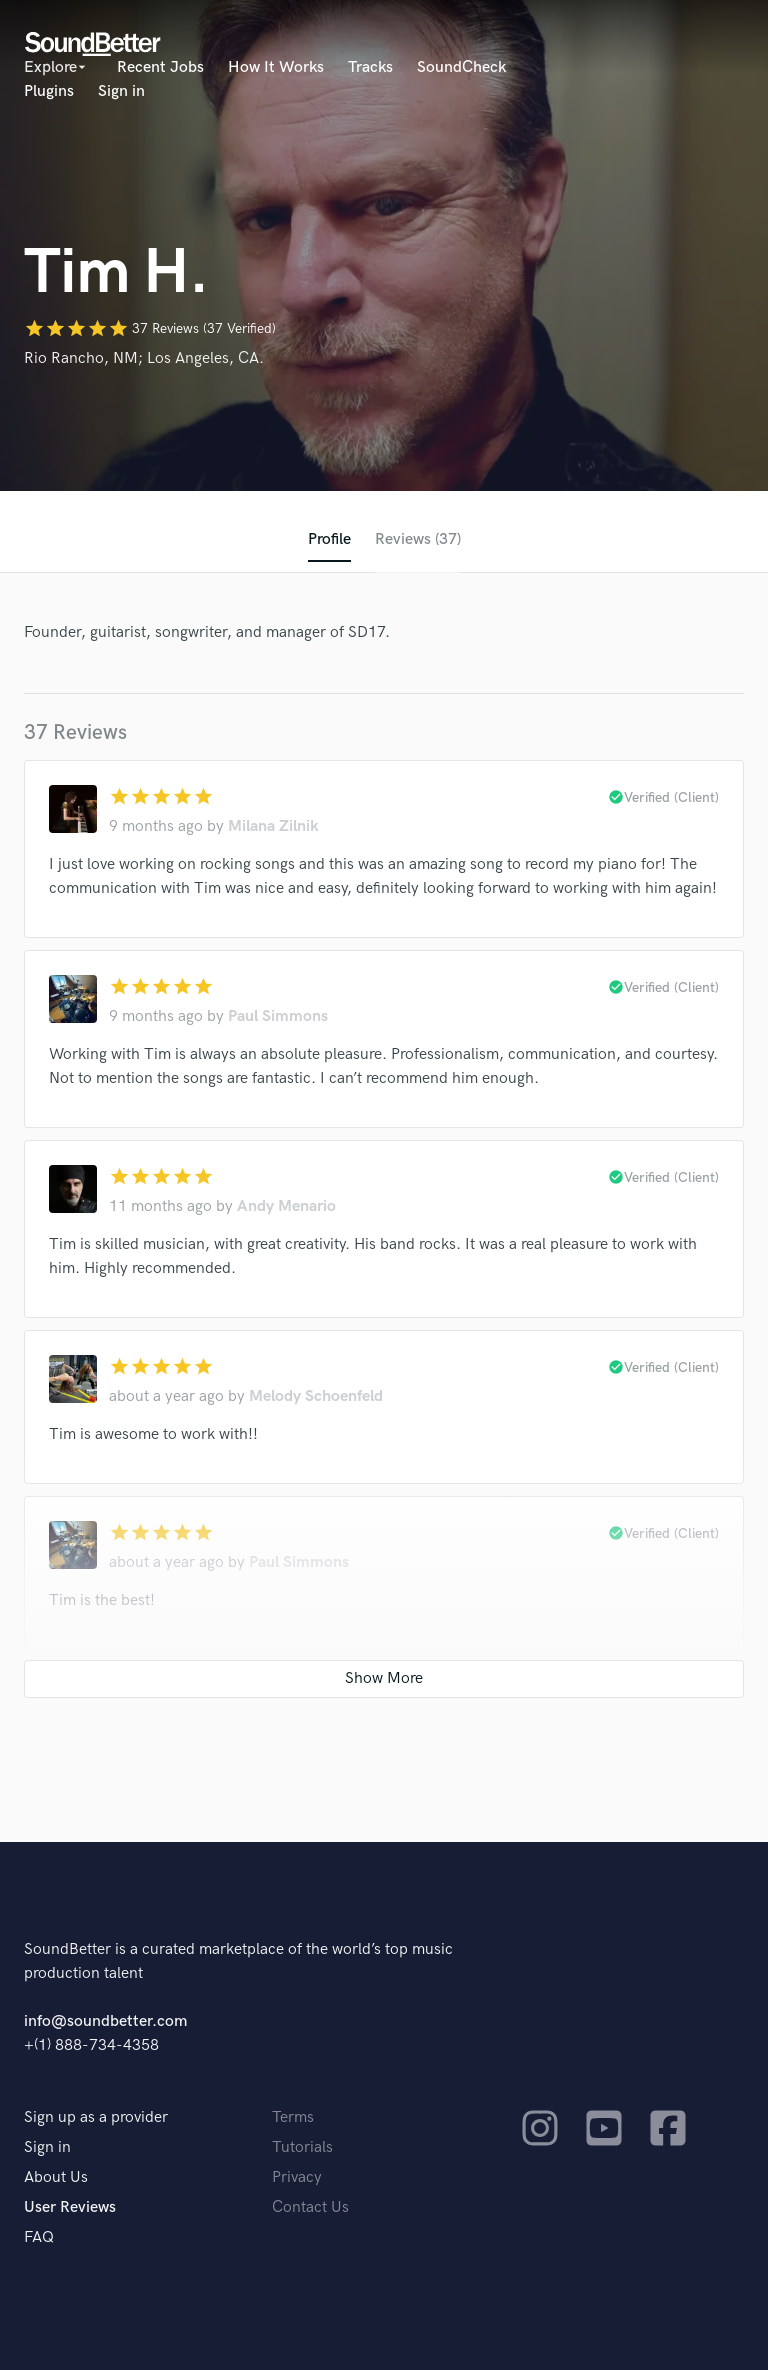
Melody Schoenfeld (316, 1396)
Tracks (370, 67)
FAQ (39, 2237)
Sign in (121, 91)
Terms (293, 2117)
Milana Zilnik (273, 826)
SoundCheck (461, 67)
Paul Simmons (278, 1016)
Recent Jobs (160, 67)
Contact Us (310, 2207)
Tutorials (302, 2147)
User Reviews (70, 2207)
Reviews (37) (418, 539)
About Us (56, 2177)
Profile (329, 539)
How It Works (276, 67)
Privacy (297, 2177)
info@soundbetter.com (105, 2021)
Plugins (49, 91)
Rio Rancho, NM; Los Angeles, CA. (144, 358)
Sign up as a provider (96, 2117)
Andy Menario (286, 1206)
